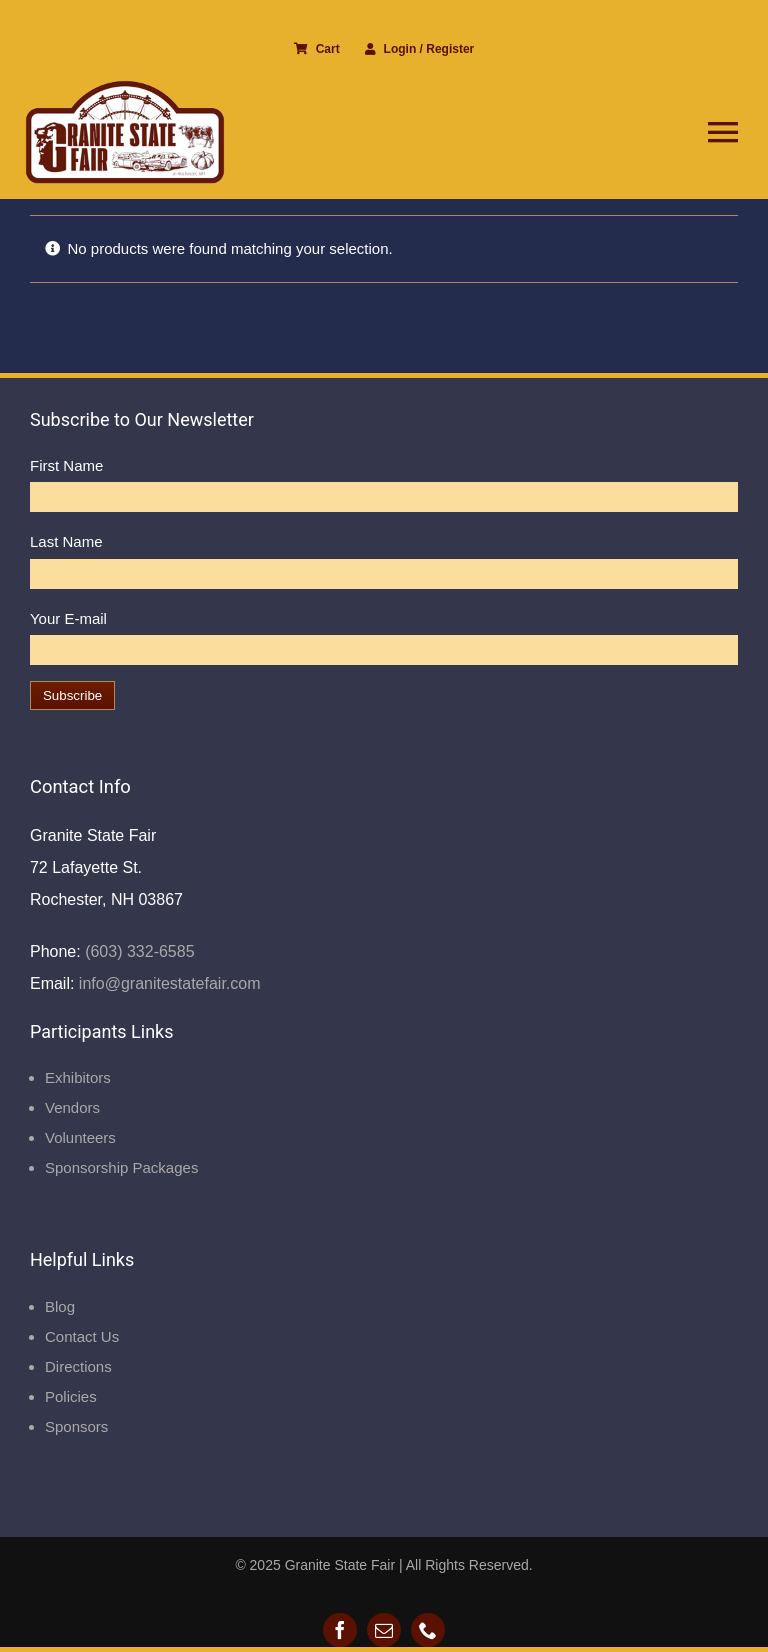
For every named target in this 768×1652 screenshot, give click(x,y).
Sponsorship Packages (121, 1167)
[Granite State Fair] (125, 87)
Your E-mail (68, 618)
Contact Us (82, 1336)
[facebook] (340, 1630)
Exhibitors (78, 1077)
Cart (317, 49)
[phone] (428, 1630)
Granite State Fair (340, 1565)
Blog (60, 1306)
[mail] (384, 1630)
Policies (71, 1396)
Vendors (72, 1107)
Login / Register (420, 49)
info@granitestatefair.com (167, 983)
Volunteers (80, 1137)
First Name (66, 465)
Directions (78, 1366)
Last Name (66, 541)
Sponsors (76, 1426)
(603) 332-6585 (138, 951)
